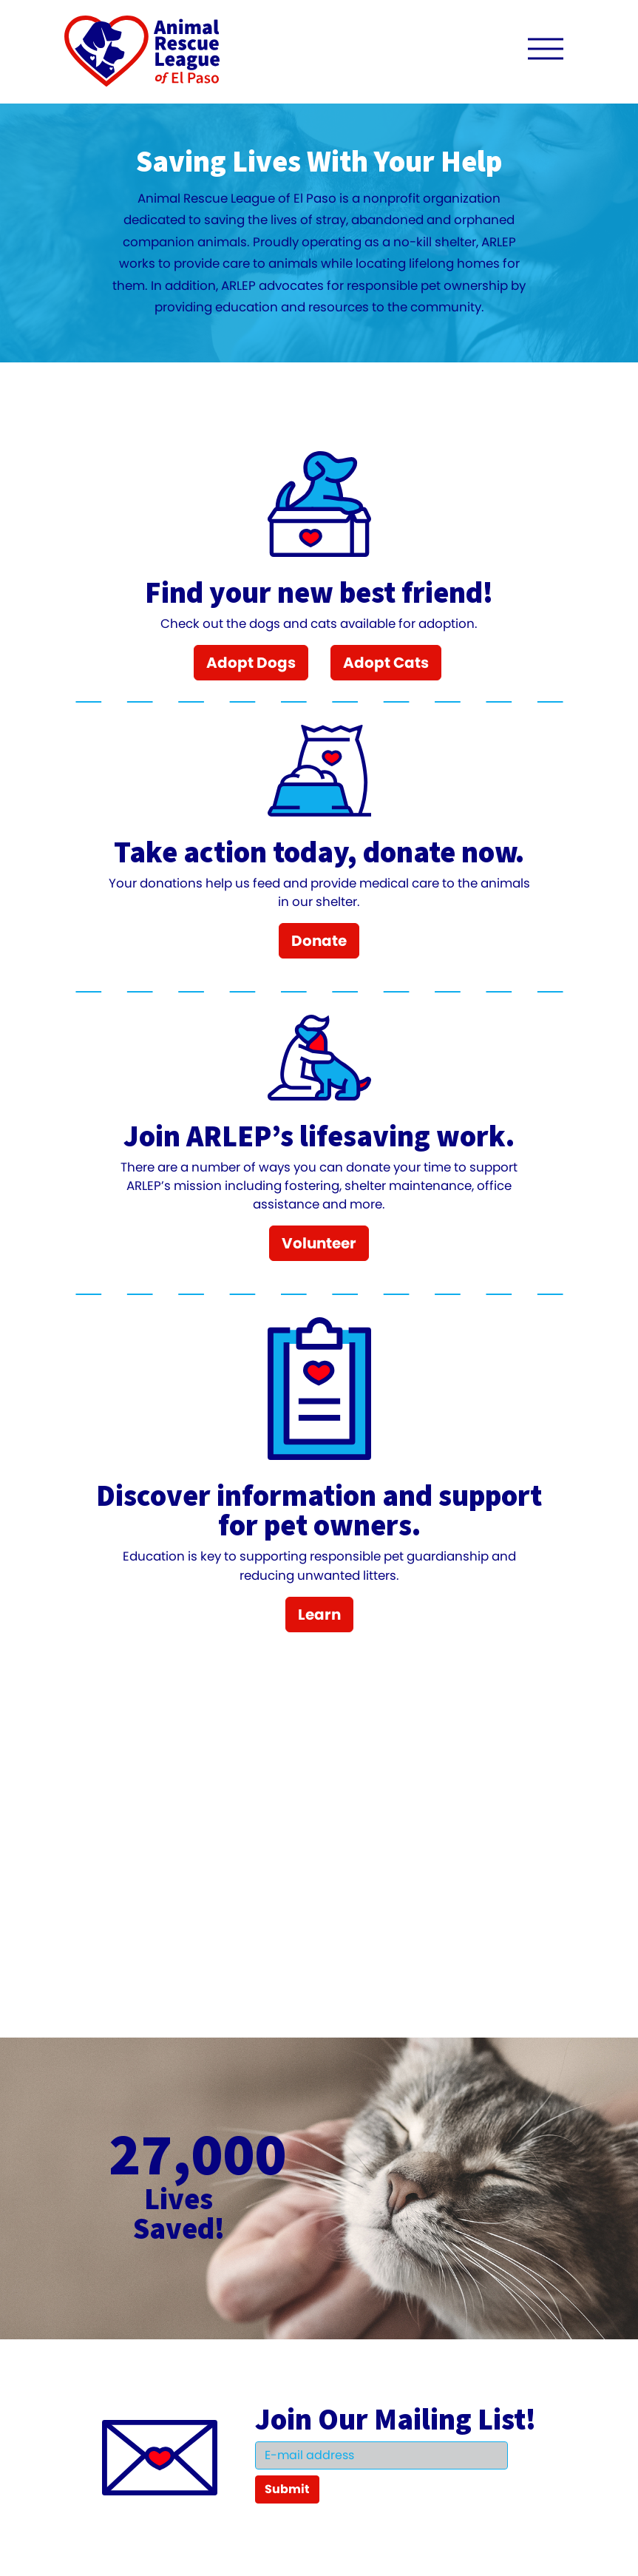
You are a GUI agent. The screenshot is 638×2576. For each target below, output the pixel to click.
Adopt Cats (386, 662)
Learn (319, 1614)
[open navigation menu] (545, 52)
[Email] (381, 2455)
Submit (287, 2489)
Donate (319, 940)
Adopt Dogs (251, 662)
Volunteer (319, 1243)
